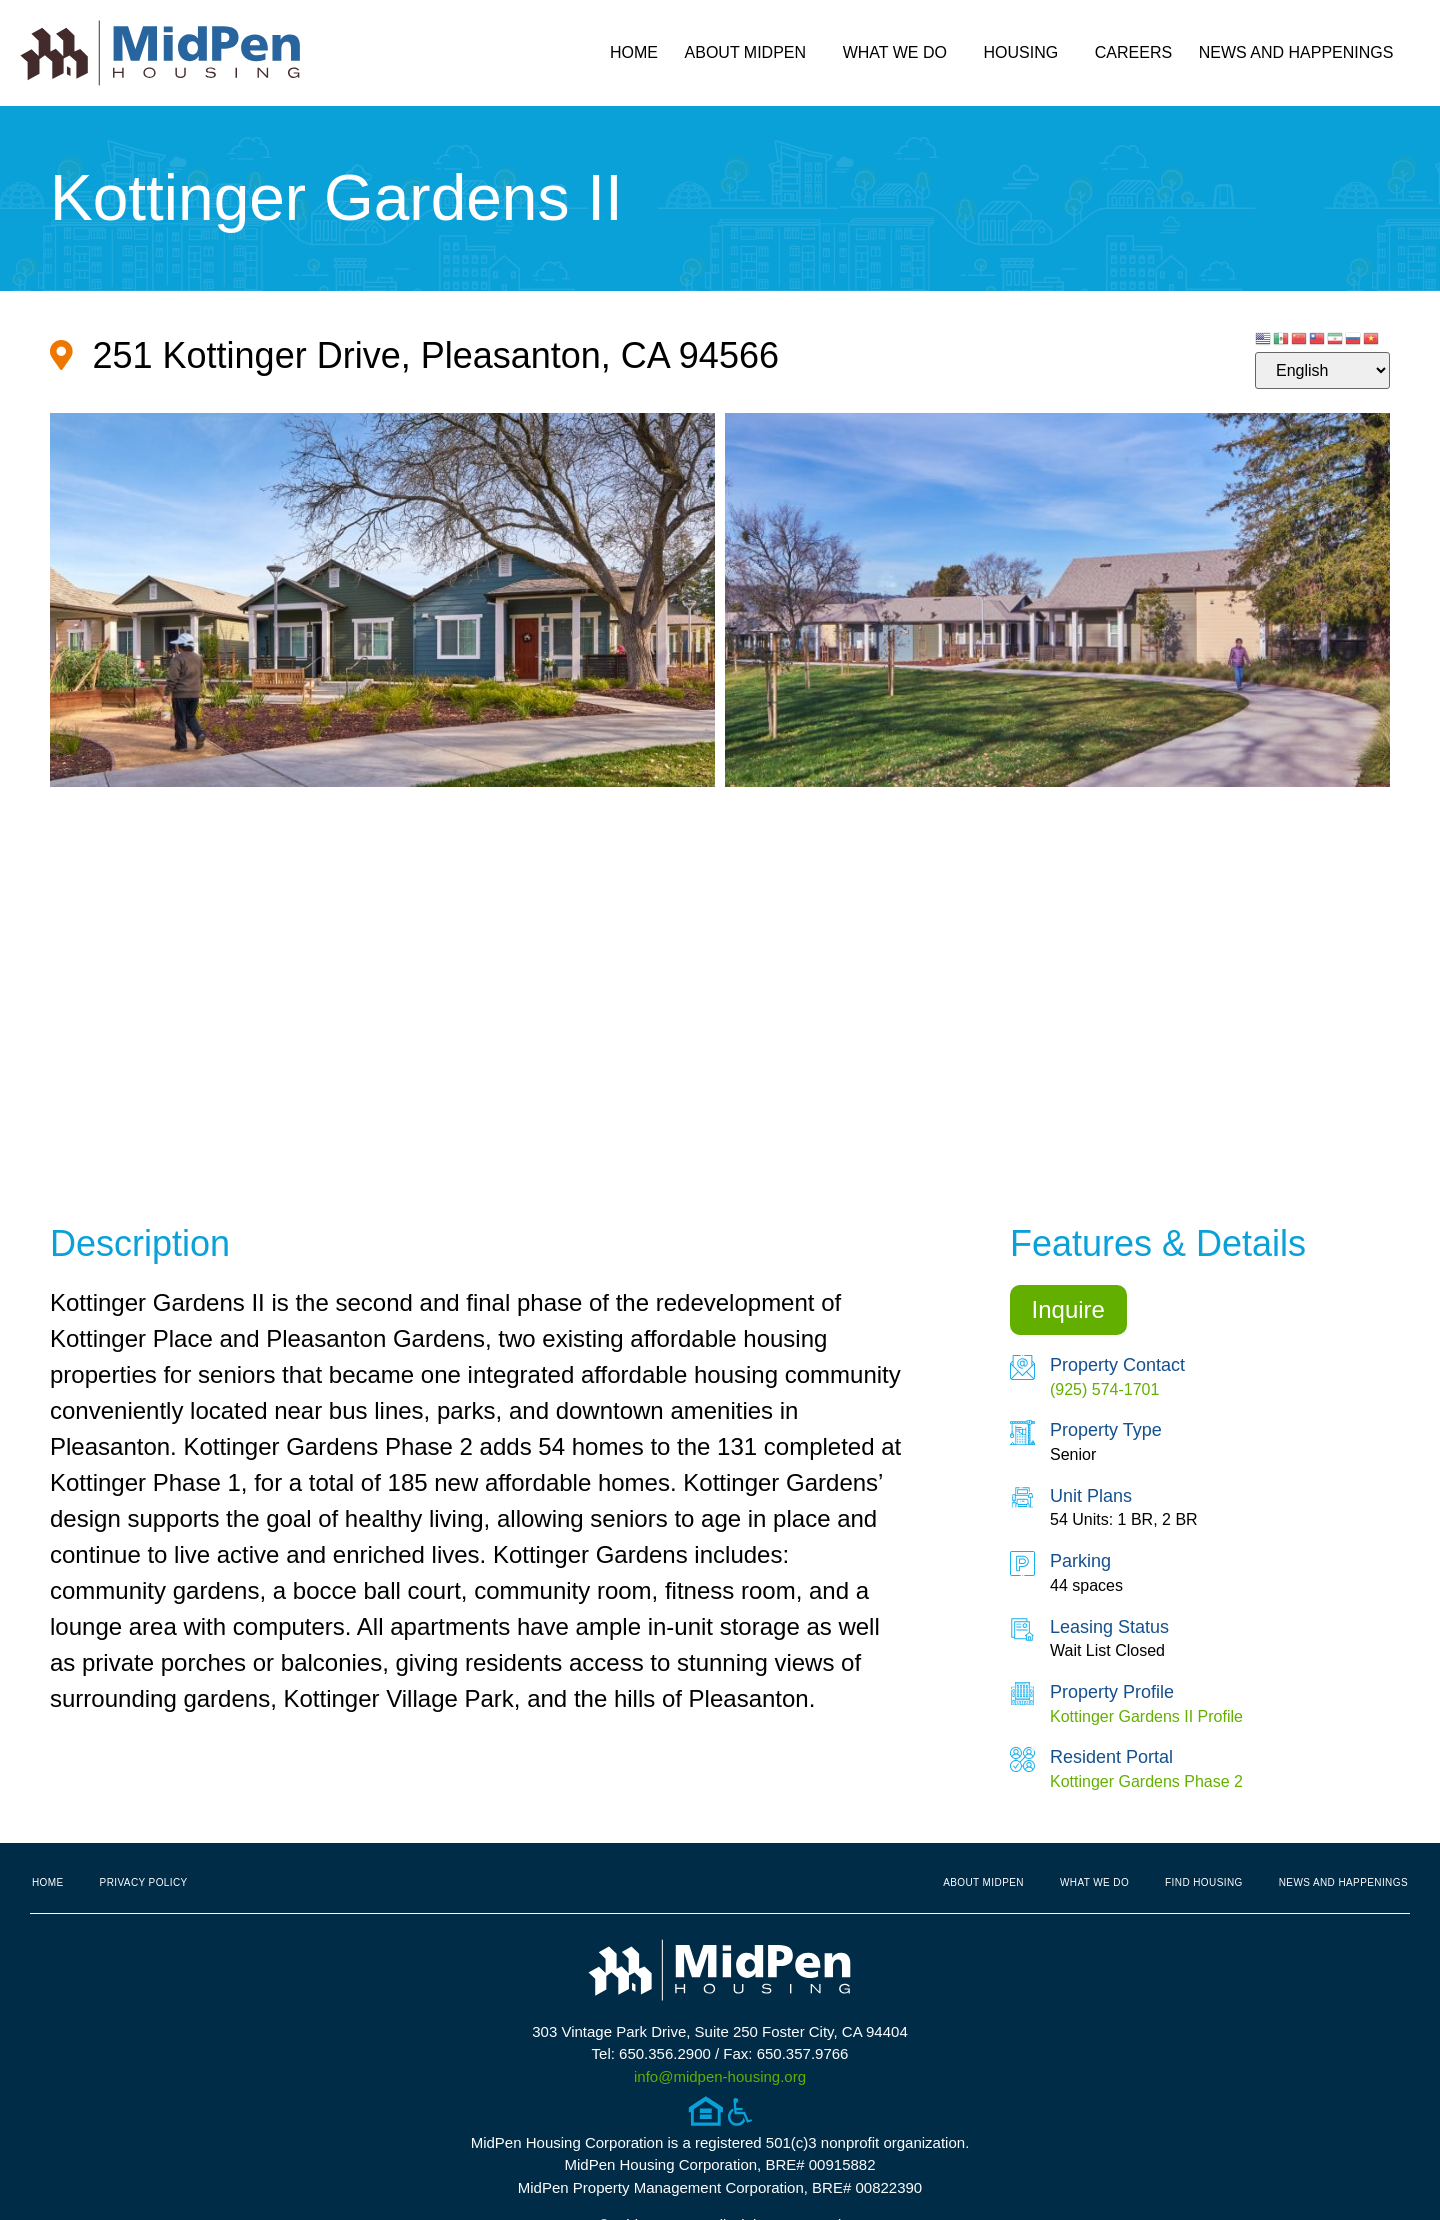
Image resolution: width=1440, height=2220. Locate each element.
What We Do (900, 53)
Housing (1026, 53)
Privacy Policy (144, 1882)
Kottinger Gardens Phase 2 (1146, 1781)
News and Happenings (1301, 53)
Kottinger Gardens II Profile (1146, 1716)
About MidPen (751, 53)
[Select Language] (1322, 370)
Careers (1133, 52)
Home (634, 52)
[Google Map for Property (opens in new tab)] (414, 355)
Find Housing (1204, 1882)
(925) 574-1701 (1104, 1389)
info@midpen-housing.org (720, 2076)
